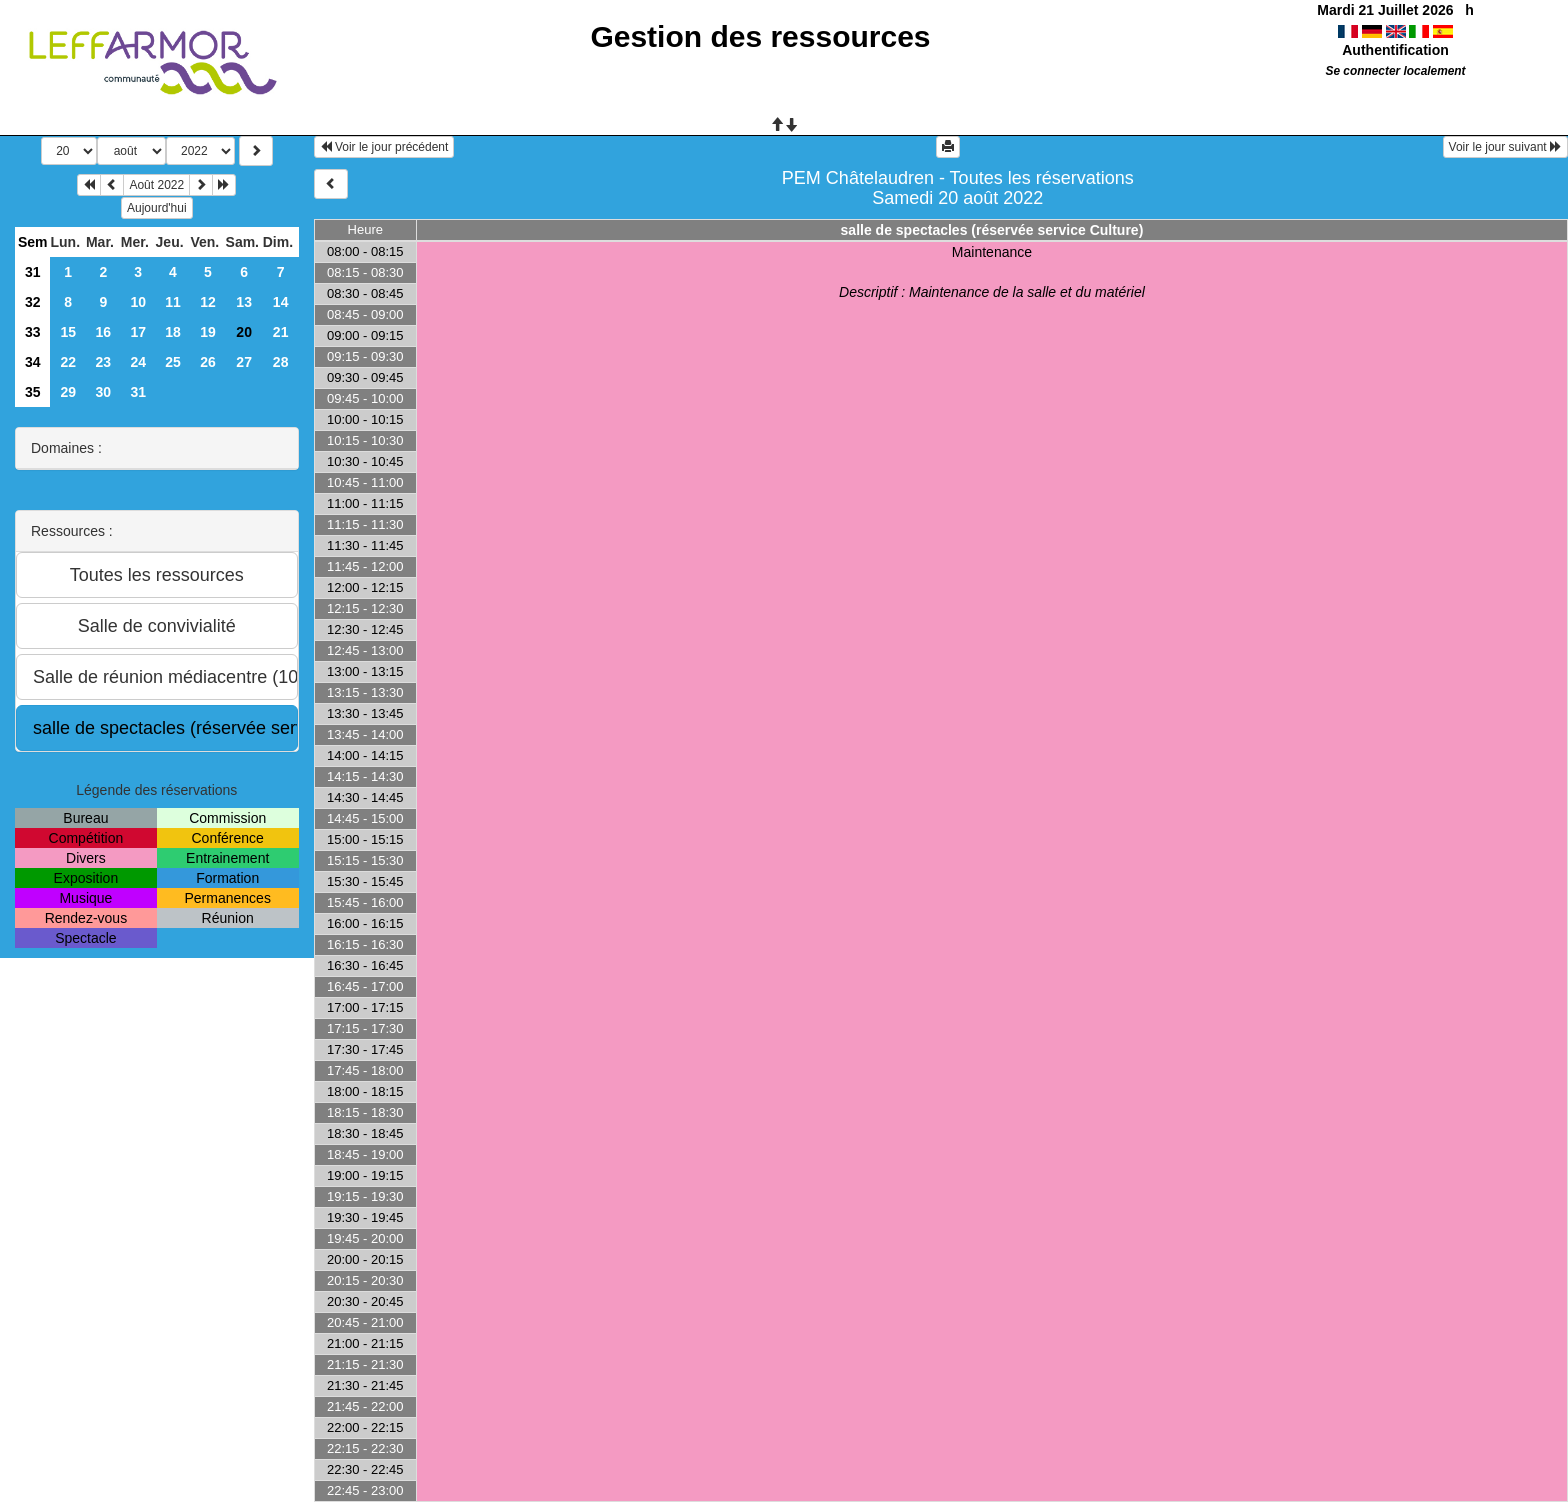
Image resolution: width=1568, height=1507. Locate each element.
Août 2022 (156, 185)
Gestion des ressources (760, 36)
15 (68, 332)
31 (33, 272)
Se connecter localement (1395, 71)
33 (33, 332)
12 (208, 302)
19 (208, 332)
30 (104, 392)
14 (281, 302)
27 (244, 362)
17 (138, 332)
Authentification (1395, 50)
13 (244, 302)
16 (104, 332)
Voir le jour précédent (384, 147)
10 (138, 302)
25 (173, 362)
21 (281, 332)
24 (138, 362)
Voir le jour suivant (1505, 147)
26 (208, 362)
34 (33, 362)
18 (173, 332)
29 (68, 392)
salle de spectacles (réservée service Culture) (992, 230)
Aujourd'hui (157, 208)
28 (281, 362)
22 (68, 362)
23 (104, 362)
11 (173, 302)
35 (33, 392)
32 (33, 302)
